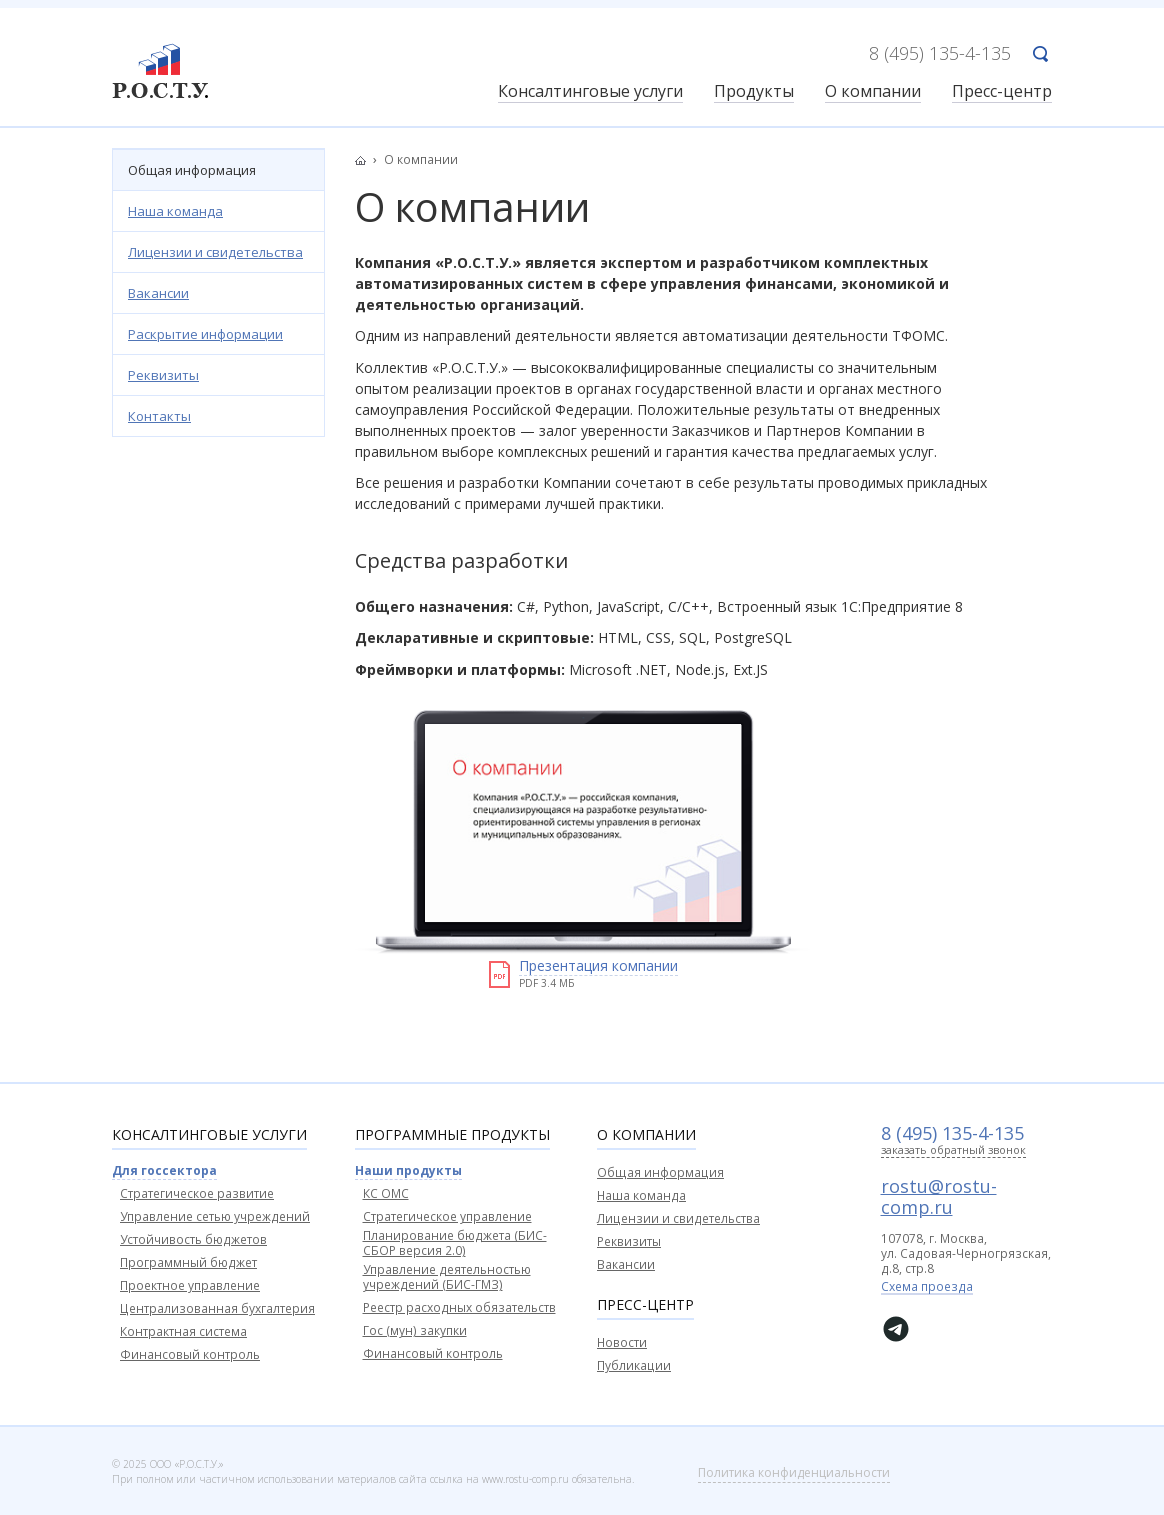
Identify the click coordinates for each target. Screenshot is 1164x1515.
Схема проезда (927, 1288)
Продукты (754, 92)
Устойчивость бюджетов (193, 1239)
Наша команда (175, 211)
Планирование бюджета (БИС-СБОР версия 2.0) (455, 1243)
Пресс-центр (1002, 92)
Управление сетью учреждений (215, 1216)
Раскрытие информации (205, 334)
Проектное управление (190, 1285)
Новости (622, 1342)
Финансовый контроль (190, 1354)
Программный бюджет (188, 1262)
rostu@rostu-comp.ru (939, 1196)
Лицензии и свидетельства (215, 252)
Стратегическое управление (447, 1216)
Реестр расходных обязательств (459, 1307)
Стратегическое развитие (197, 1193)
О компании (873, 92)
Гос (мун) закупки (415, 1330)
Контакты (159, 416)
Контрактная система (183, 1331)
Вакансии (158, 293)
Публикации (634, 1365)
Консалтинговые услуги (590, 92)
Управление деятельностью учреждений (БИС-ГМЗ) (447, 1277)
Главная (366, 160)
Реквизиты (163, 375)
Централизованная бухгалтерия (217, 1308)
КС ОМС (386, 1193)
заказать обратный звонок (953, 1150)
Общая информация (192, 170)
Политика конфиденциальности (794, 1472)
